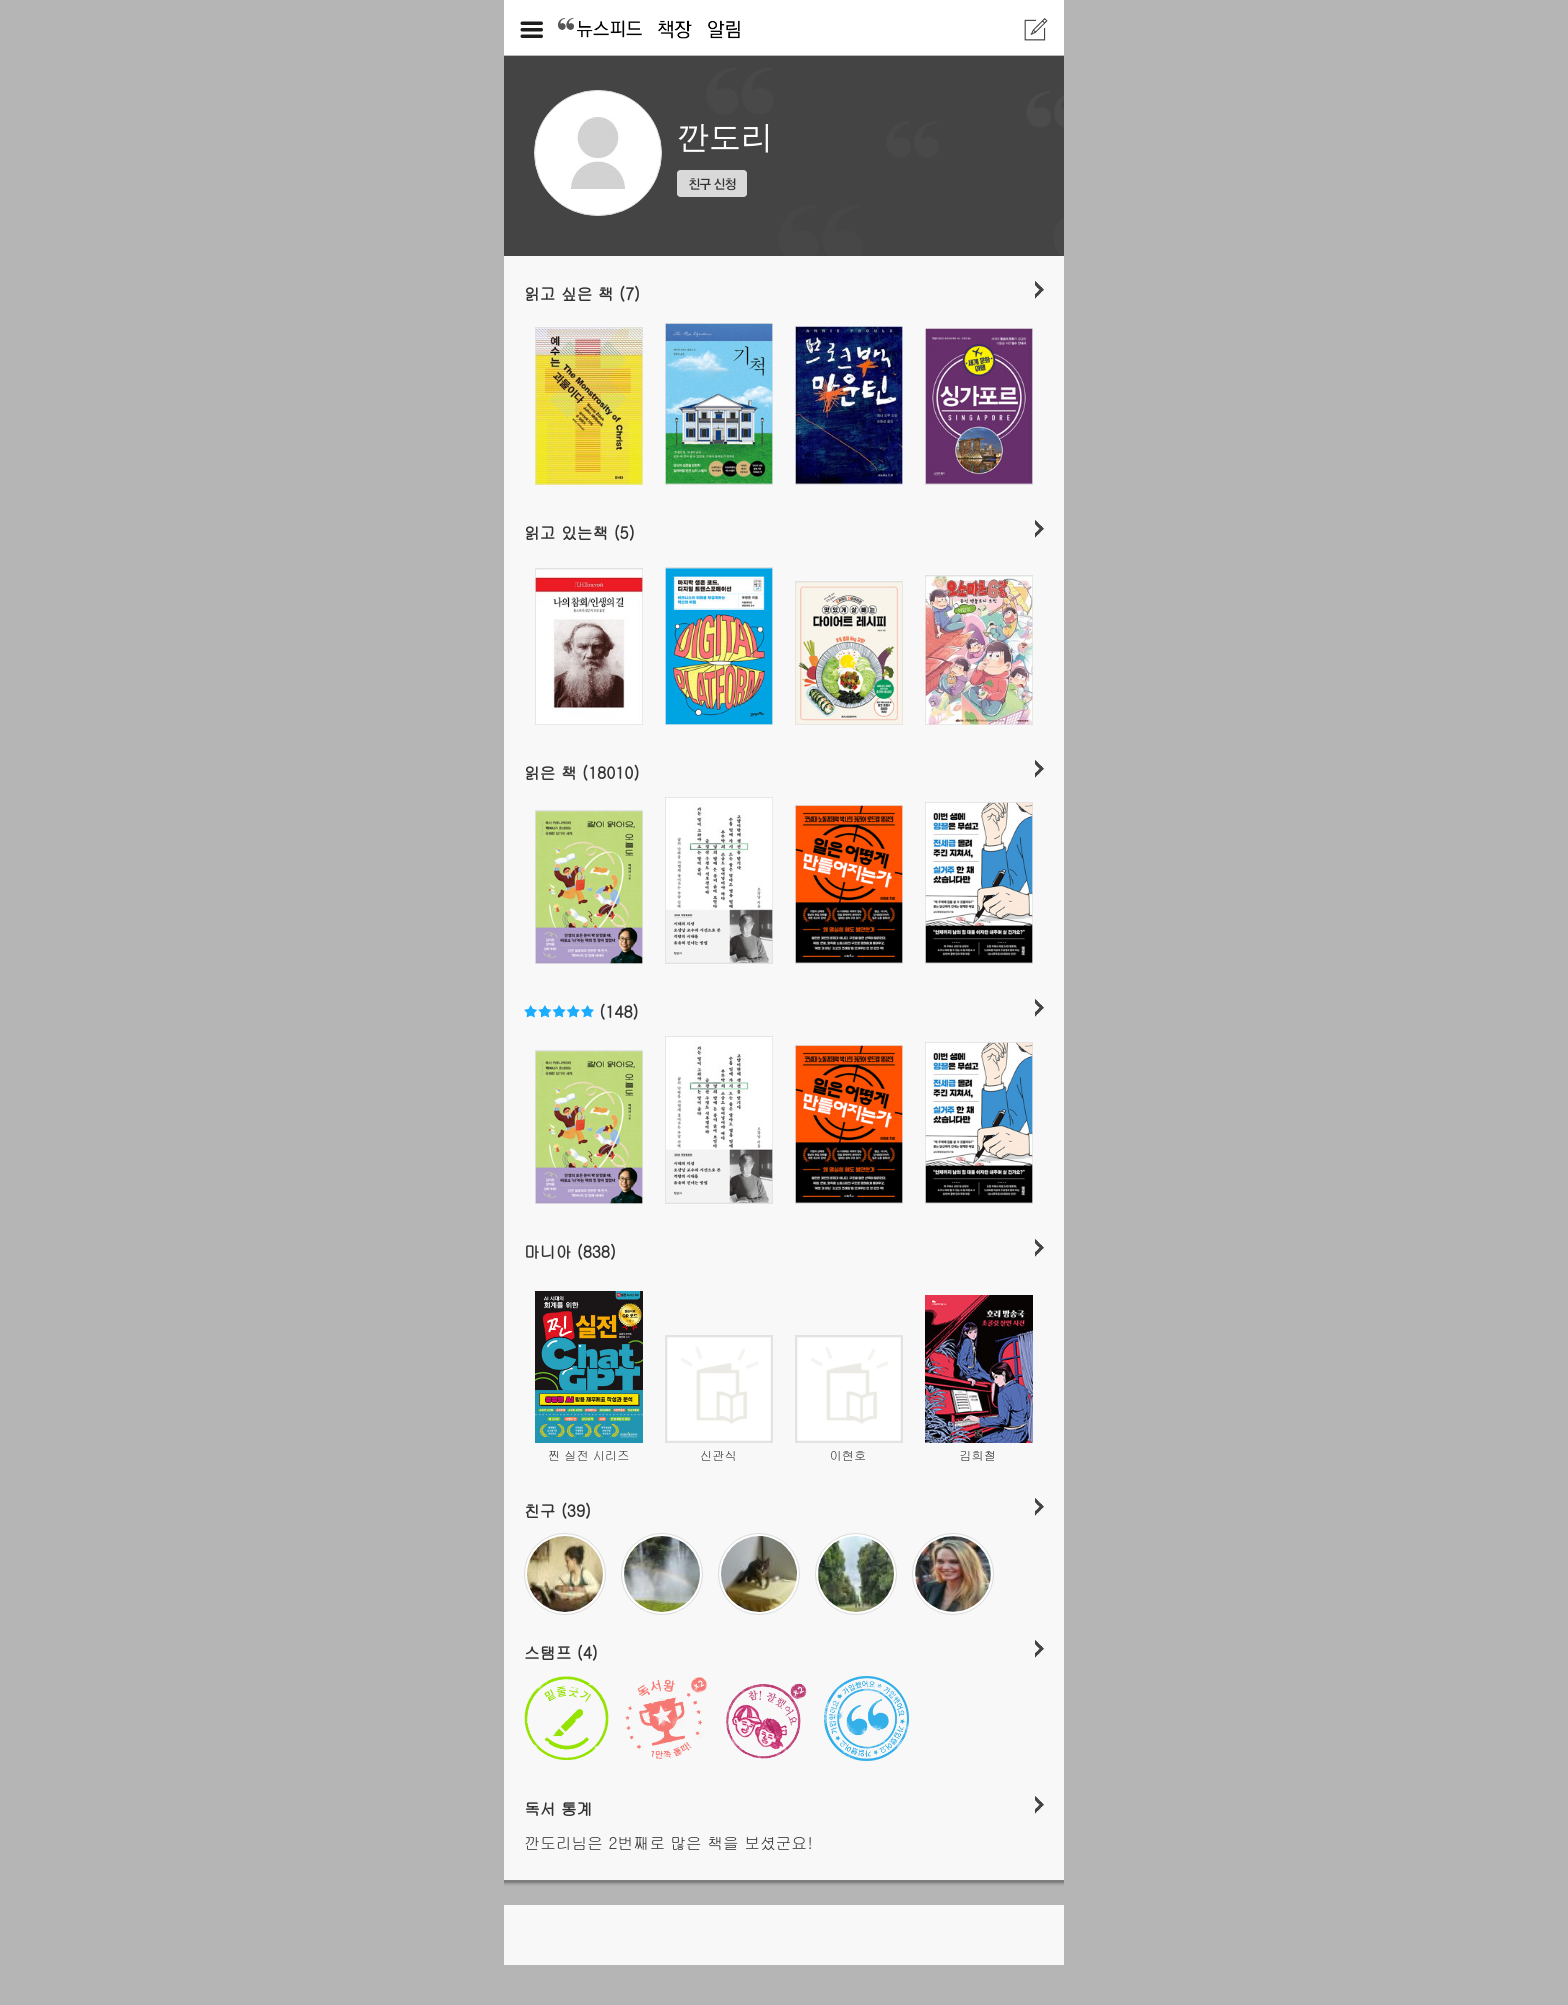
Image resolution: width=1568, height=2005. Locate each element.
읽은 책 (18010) (581, 772)
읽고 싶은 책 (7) (582, 293)
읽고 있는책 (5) (579, 532)
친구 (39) (557, 1510)
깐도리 (725, 137)
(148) (581, 1011)
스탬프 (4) (561, 1652)
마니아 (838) (570, 1251)
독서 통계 (558, 1808)
